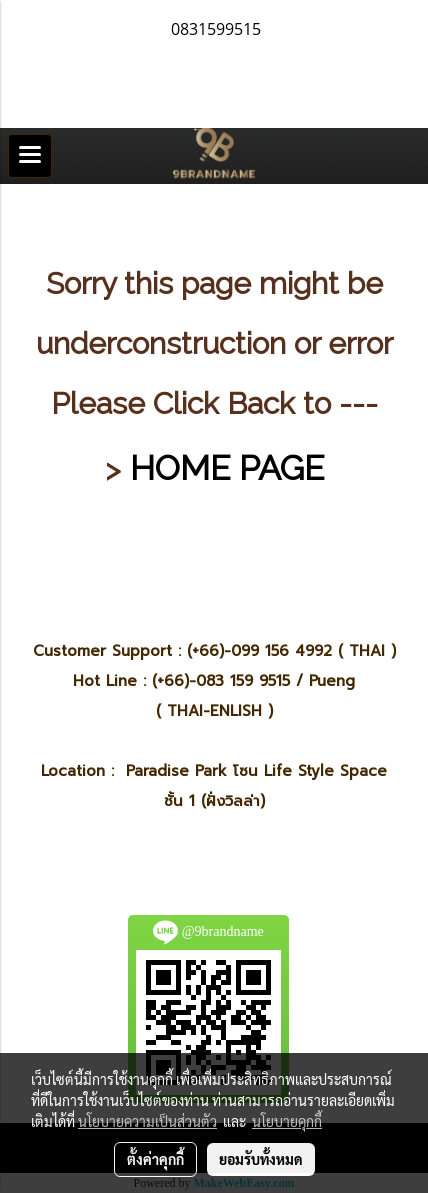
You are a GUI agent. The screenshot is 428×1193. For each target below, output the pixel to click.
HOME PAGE (227, 468)
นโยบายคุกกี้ (287, 1121)
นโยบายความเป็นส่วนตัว (147, 1121)
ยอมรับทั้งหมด (261, 1159)
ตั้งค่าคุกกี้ (155, 1159)
